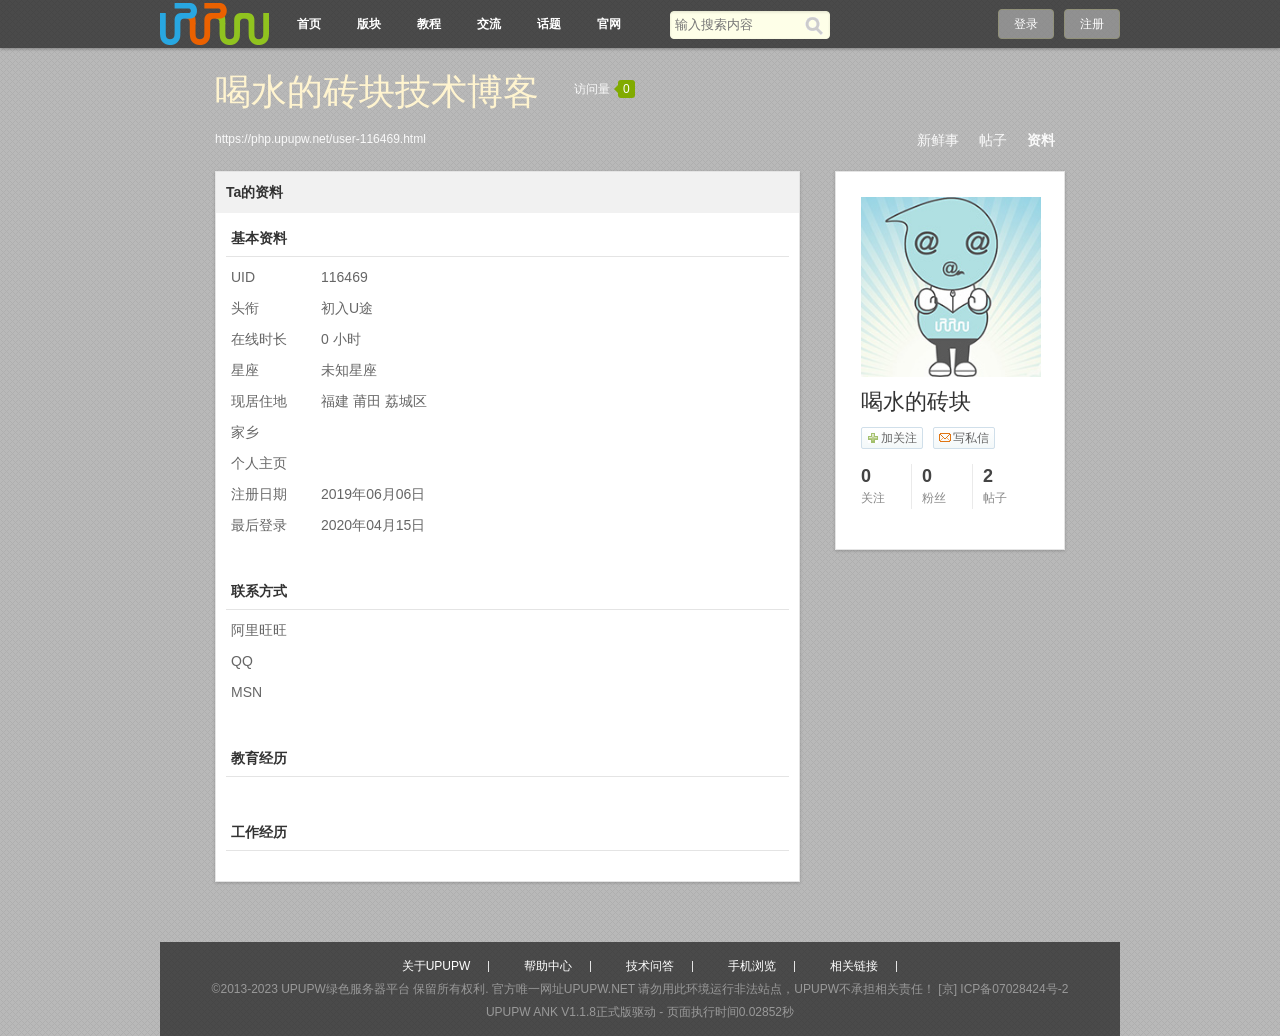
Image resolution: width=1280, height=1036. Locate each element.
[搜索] (817, 25)
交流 (489, 24)
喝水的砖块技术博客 (377, 91)
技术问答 (650, 966)
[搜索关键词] (737, 24)
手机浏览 (752, 966)
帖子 (993, 140)
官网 (609, 24)
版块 (369, 24)
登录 (1026, 24)
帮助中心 (548, 966)
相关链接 (854, 966)
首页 (309, 24)
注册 (1092, 24)
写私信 (963, 438)
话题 (549, 24)
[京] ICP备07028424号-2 (1003, 989)
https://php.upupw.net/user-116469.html (320, 139)
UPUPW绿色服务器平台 (345, 989)
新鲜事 (938, 140)
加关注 (891, 438)
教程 (429, 24)
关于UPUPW (436, 966)
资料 (1041, 140)
